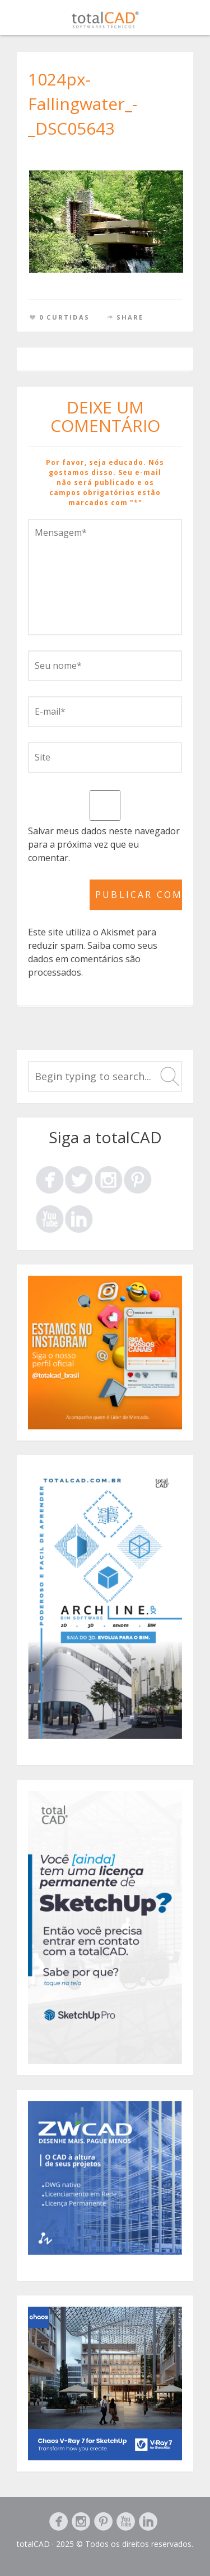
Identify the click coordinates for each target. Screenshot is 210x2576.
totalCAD (33, 2544)
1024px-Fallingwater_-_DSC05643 (82, 104)
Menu (187, 19)
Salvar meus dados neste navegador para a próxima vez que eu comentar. (104, 844)
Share (130, 317)
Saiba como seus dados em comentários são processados (92, 958)
